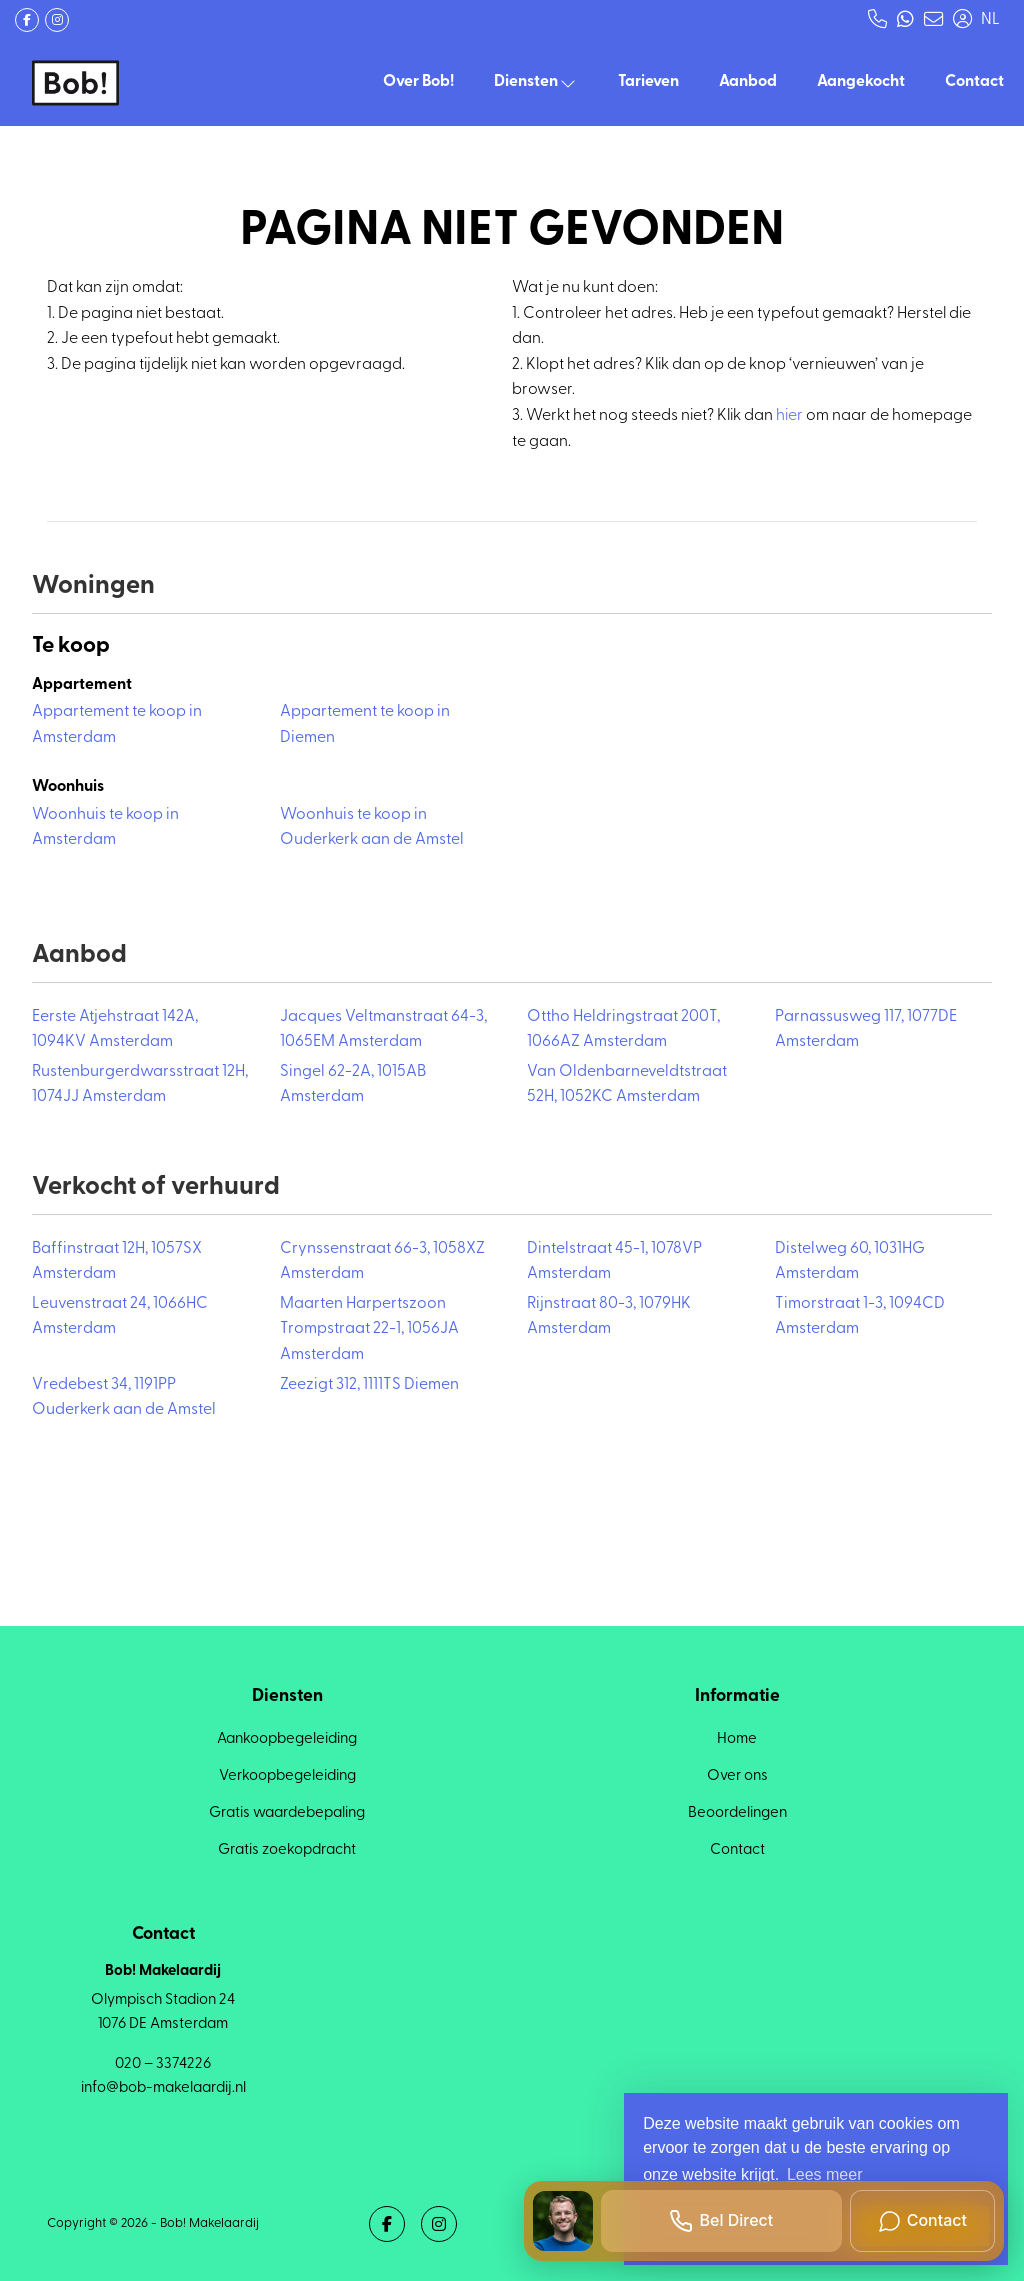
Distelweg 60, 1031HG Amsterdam (850, 1262)
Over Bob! (418, 82)
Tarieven (648, 82)
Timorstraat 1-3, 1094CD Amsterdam (860, 1317)
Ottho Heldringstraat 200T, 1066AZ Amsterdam (623, 1030)
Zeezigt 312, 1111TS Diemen (369, 1385)
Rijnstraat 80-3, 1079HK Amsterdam (609, 1317)
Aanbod (748, 82)
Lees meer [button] (825, 2174)
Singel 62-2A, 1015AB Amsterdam (353, 1085)
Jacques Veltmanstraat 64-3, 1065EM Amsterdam (383, 1030)
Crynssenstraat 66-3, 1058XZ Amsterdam (382, 1262)
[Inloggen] (962, 20)
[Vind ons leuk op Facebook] (27, 20)
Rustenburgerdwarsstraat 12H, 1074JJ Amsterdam (140, 1085)
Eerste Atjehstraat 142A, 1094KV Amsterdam (115, 1030)
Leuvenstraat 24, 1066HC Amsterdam (120, 1317)
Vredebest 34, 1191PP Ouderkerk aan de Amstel (124, 1398)
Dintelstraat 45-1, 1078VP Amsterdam (614, 1262)
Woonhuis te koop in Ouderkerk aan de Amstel (372, 828)
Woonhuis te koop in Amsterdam (105, 828)
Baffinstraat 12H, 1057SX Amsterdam (117, 1262)
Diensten (536, 82)
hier (789, 416)
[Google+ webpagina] (57, 20)
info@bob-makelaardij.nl (163, 2088)
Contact (974, 82)
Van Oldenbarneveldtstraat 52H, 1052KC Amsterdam (627, 1085)
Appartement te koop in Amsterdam (117, 725)
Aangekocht (861, 82)
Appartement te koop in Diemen (365, 725)
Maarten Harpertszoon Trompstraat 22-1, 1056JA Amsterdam (369, 1329)
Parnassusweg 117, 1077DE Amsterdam (866, 1030)
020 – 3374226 (163, 2064)
